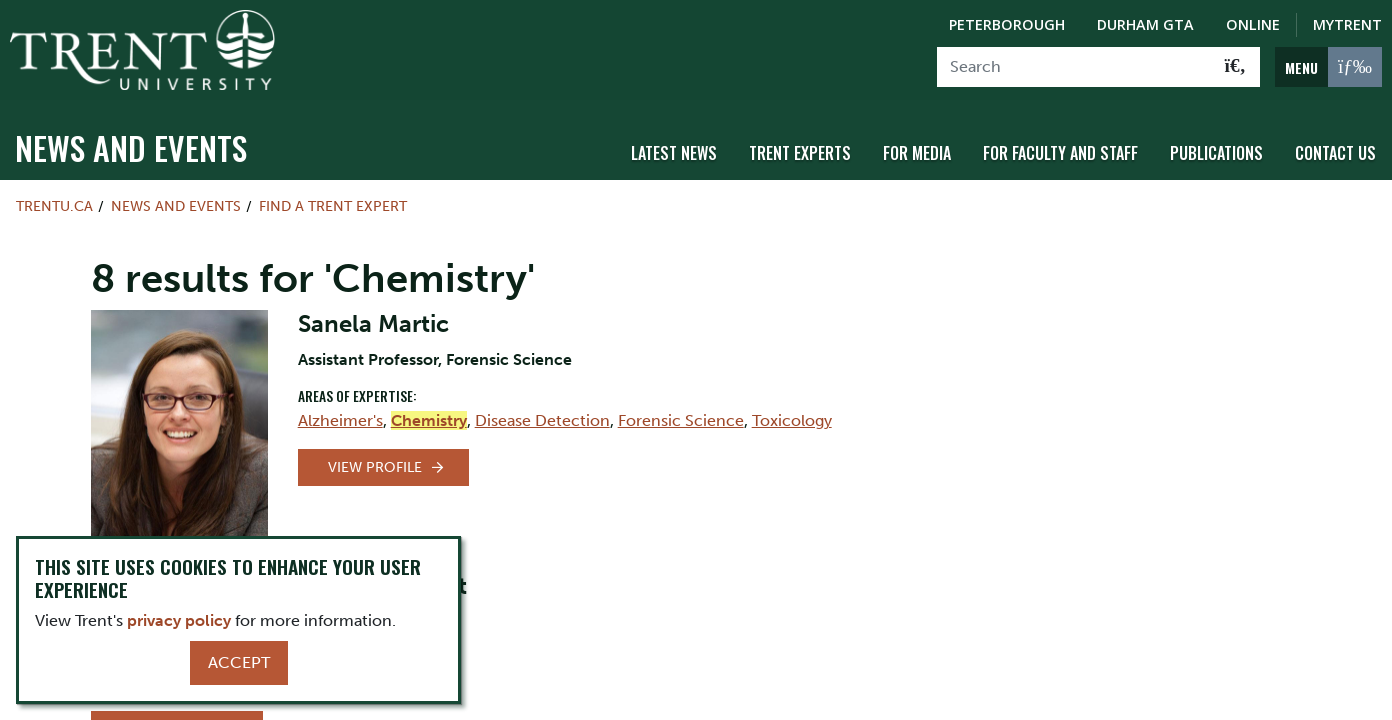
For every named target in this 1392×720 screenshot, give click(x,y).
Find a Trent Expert (333, 206)
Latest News (674, 153)
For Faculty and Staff (1060, 153)
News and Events (131, 147)
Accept (239, 662)
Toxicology (792, 420)
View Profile (375, 467)
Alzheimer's (340, 420)
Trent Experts (800, 153)
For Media (917, 153)
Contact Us (1335, 153)
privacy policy (179, 620)
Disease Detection (542, 420)
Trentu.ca (54, 206)
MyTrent (1347, 24)
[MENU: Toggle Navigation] (1328, 67)
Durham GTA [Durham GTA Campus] (1145, 24)
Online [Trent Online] (1253, 24)
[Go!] (1235, 67)
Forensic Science (681, 420)
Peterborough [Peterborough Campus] (1007, 24)
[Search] (1074, 67)
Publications (1216, 153)
